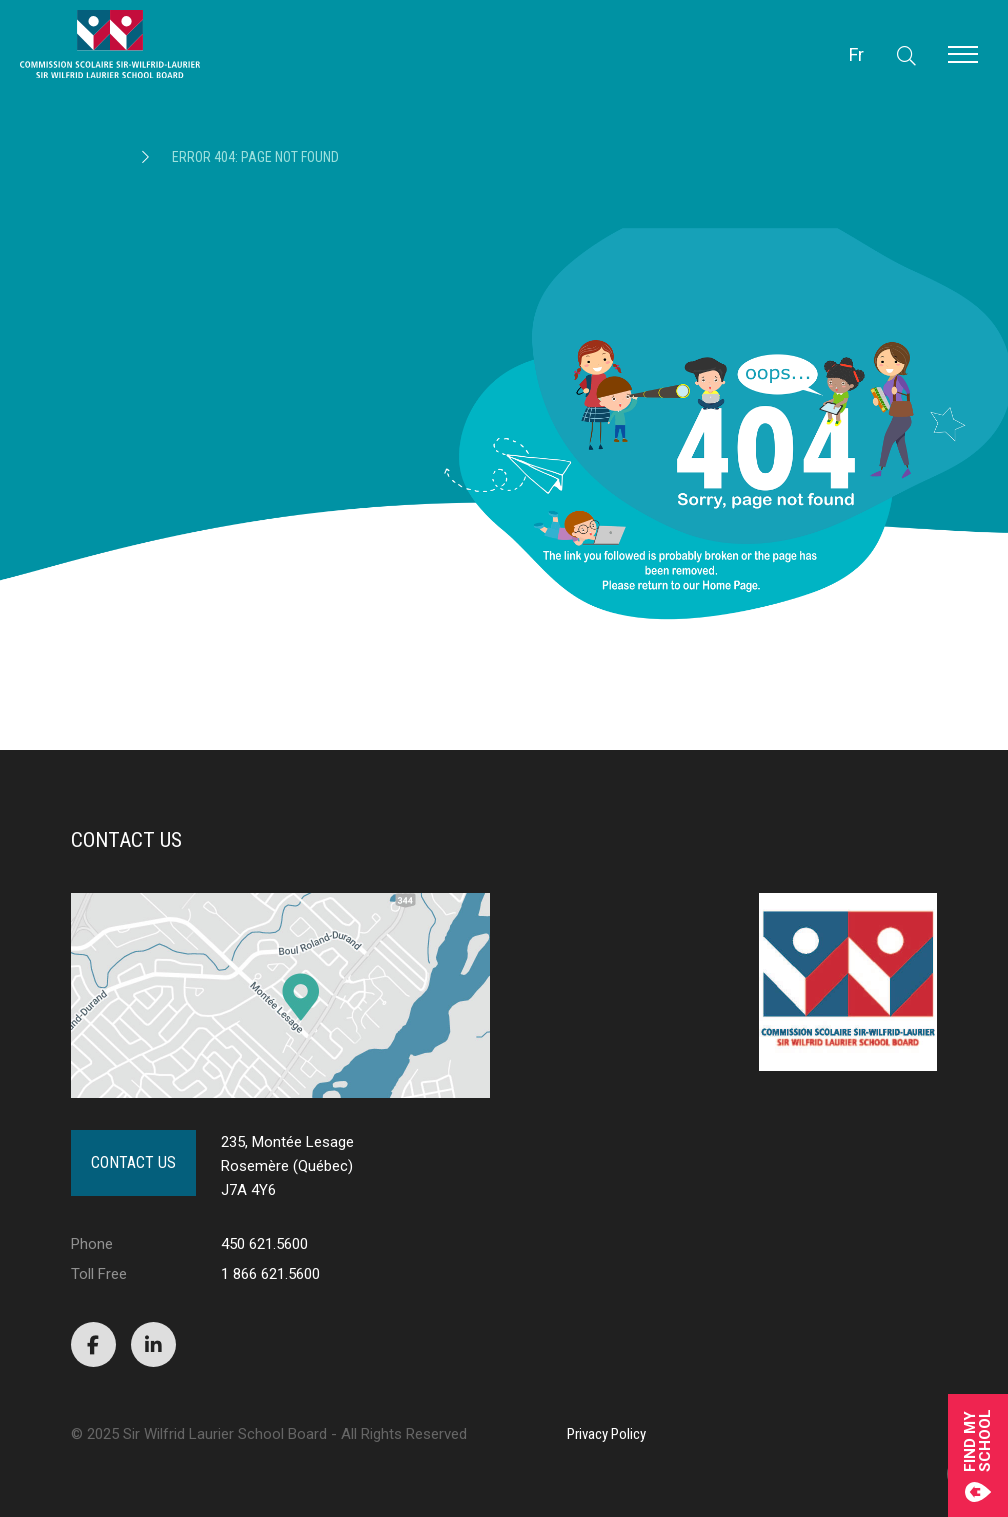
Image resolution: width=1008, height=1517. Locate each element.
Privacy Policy (606, 1434)
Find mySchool (978, 1455)
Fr (856, 54)
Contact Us (133, 1162)
